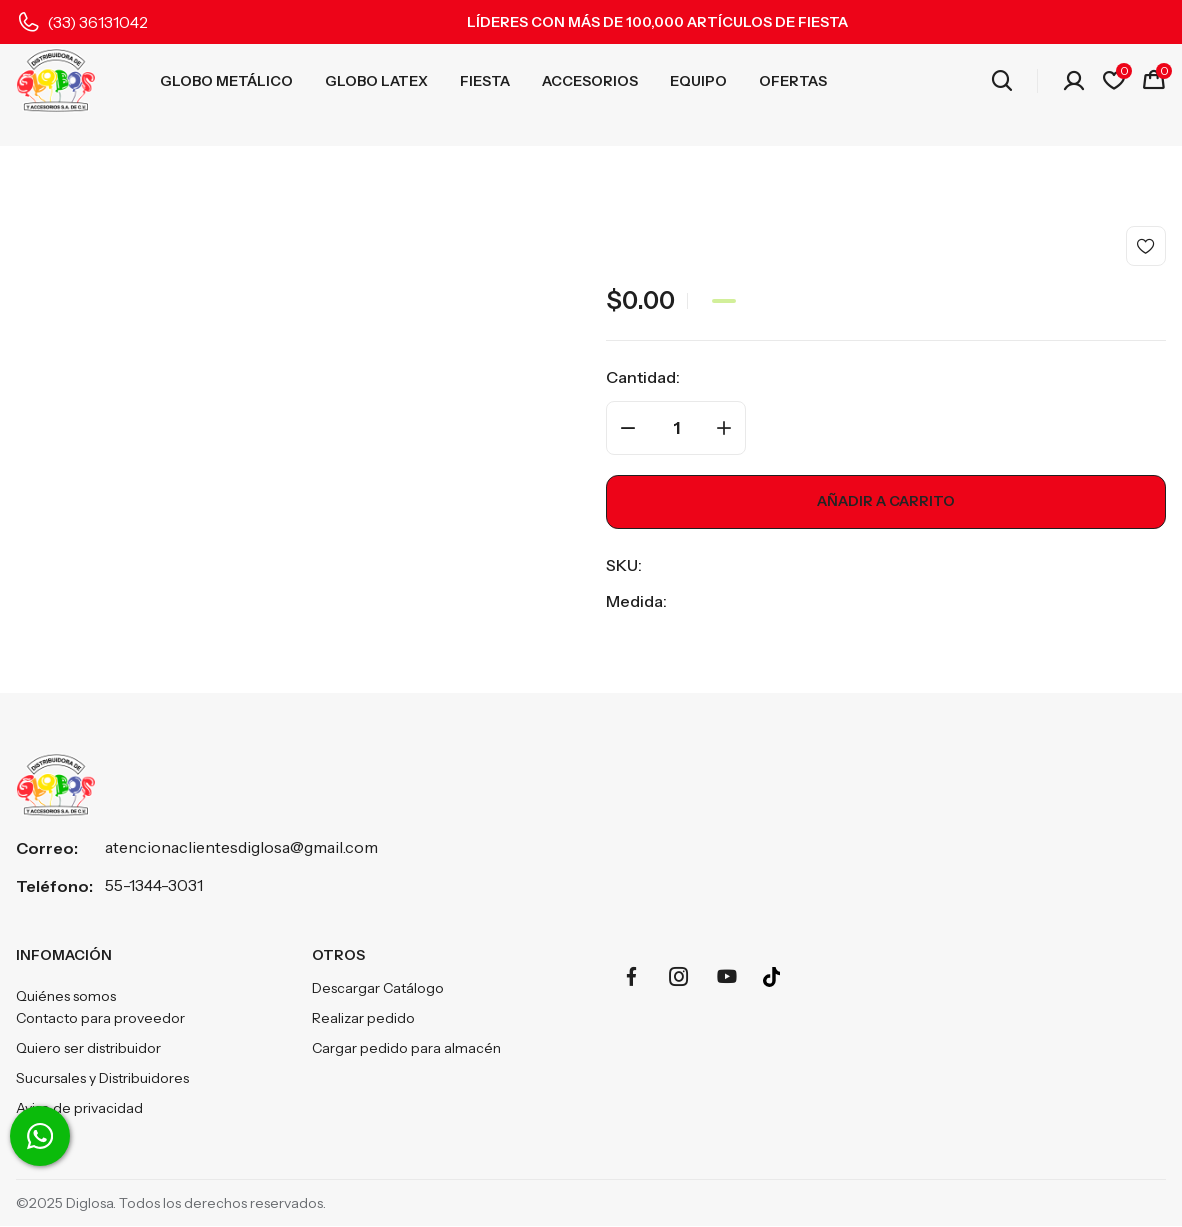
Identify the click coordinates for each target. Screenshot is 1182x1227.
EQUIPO (698, 81)
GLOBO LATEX (376, 81)
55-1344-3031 (154, 886)
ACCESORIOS (590, 81)
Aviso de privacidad (79, 1109)
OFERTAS (793, 81)
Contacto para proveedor (100, 1019)
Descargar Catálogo (378, 989)
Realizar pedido (363, 1019)
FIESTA (485, 81)
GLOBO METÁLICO (226, 81)
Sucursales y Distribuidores (102, 1079)
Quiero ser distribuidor (88, 1049)
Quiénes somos (66, 997)
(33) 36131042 (97, 22)
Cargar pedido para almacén (406, 1049)
